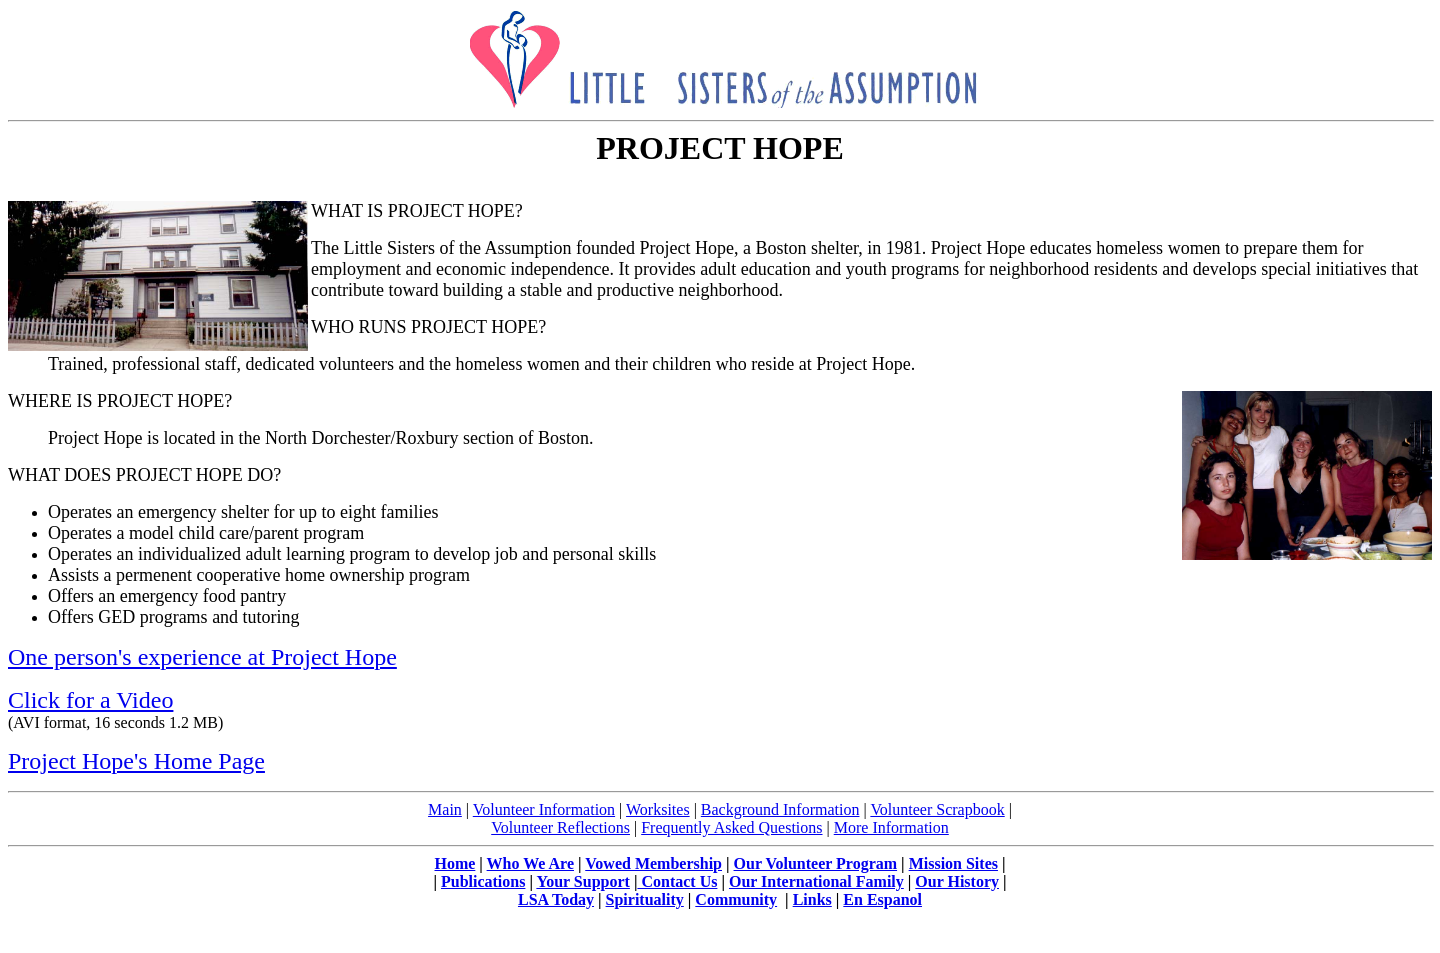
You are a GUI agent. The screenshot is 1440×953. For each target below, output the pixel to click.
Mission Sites (953, 863)
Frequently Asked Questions (731, 827)
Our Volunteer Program (816, 863)
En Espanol (882, 899)
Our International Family (816, 881)
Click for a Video (90, 700)
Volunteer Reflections (560, 827)
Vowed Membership (653, 863)
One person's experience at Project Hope (202, 657)
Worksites (658, 809)
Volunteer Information (544, 809)
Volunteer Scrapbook (937, 809)
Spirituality (645, 899)
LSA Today (556, 899)
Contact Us (677, 881)
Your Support (583, 881)
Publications (483, 881)
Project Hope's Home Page (136, 761)
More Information (891, 827)
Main (445, 809)
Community (736, 899)
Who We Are (530, 863)
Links (812, 899)
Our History (957, 881)
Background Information (780, 809)
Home (454, 863)
